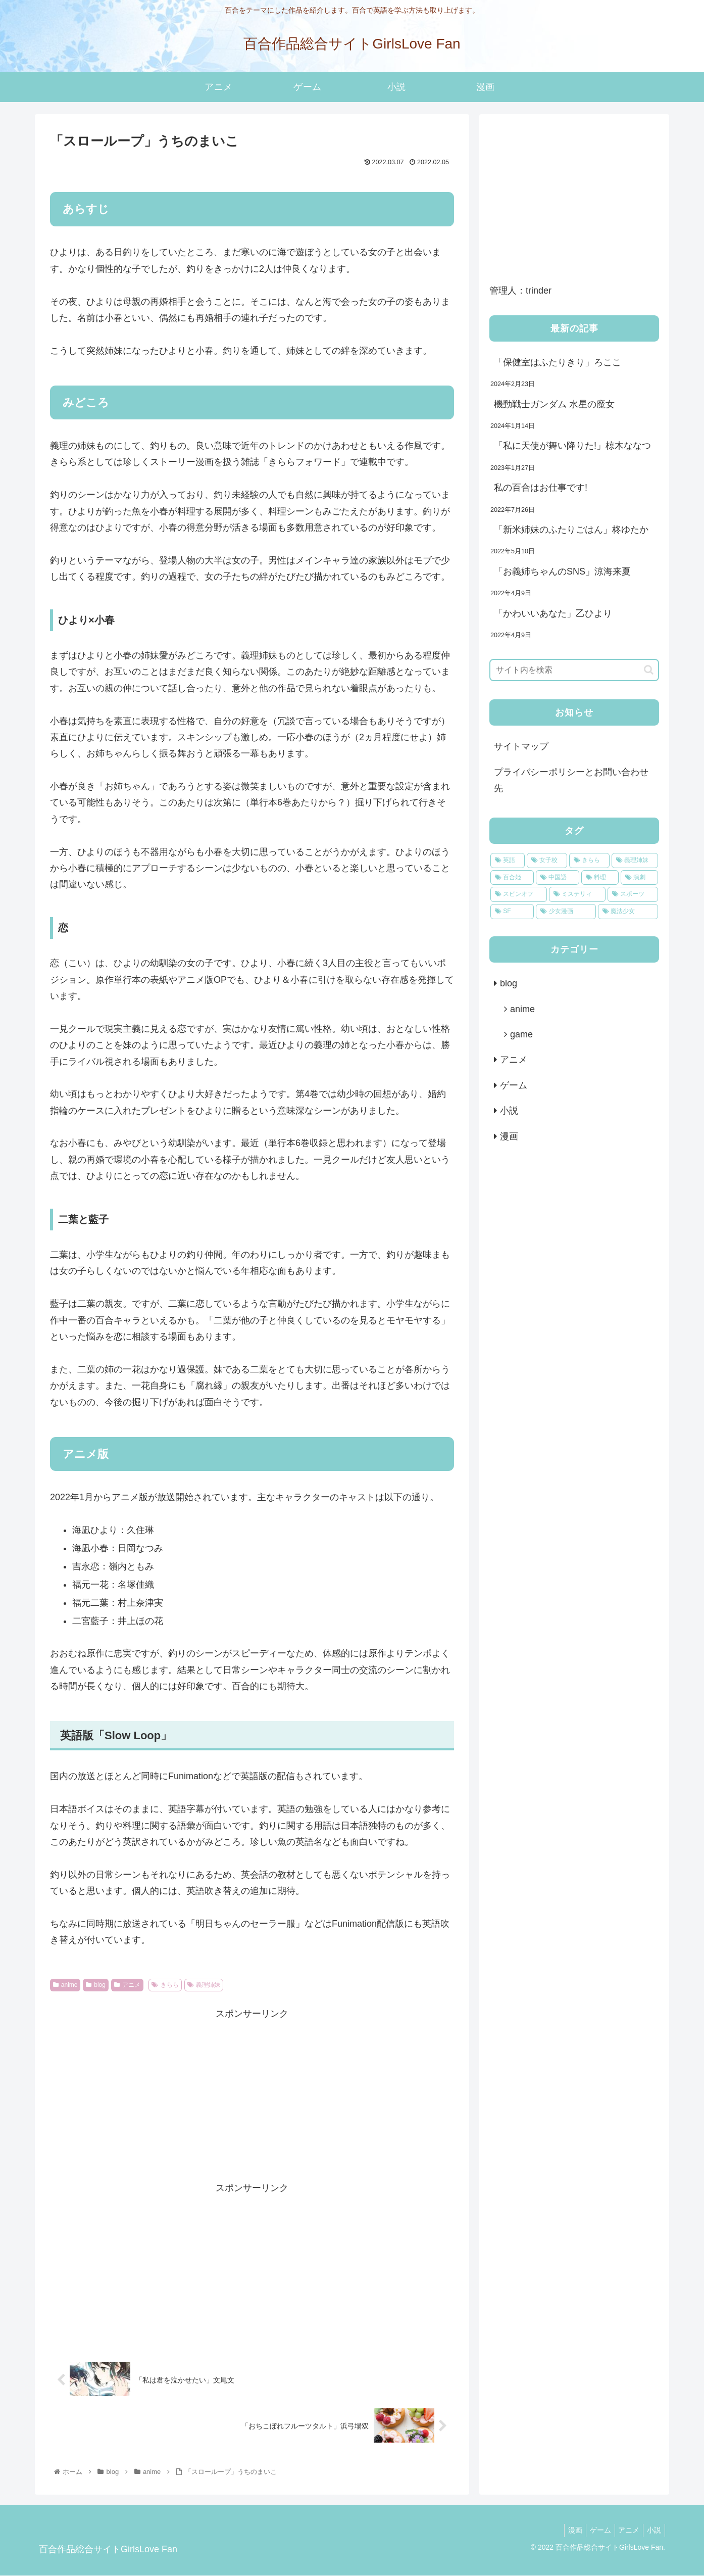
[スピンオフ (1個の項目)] (518, 894)
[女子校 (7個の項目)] (547, 860)
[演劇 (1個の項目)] (639, 877)
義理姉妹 (204, 1984)
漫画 (509, 1136)
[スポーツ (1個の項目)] (633, 894)
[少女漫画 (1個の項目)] (566, 911)
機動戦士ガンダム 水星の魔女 (554, 404)
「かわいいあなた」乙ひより (553, 613)
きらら (165, 1984)
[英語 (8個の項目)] (507, 860)
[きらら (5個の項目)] (589, 860)
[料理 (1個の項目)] (600, 877)
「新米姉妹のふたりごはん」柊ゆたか (571, 529)
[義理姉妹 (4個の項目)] (635, 860)
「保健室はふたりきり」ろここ (559, 362)
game (521, 1034)
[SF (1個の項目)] (512, 911)
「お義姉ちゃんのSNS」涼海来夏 (562, 571)
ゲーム (513, 1085)
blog (95, 1984)
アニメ (127, 1984)
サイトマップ (521, 746)
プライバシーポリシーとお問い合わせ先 (571, 780)
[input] (574, 670)
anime (65, 1984)
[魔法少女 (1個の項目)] (628, 911)
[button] (649, 670)
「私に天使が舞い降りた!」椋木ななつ (572, 446)
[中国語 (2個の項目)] (557, 877)
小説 (509, 1111)
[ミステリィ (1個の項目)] (577, 894)
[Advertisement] (252, 2093)
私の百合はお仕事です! (540, 488)
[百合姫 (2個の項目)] (512, 877)
